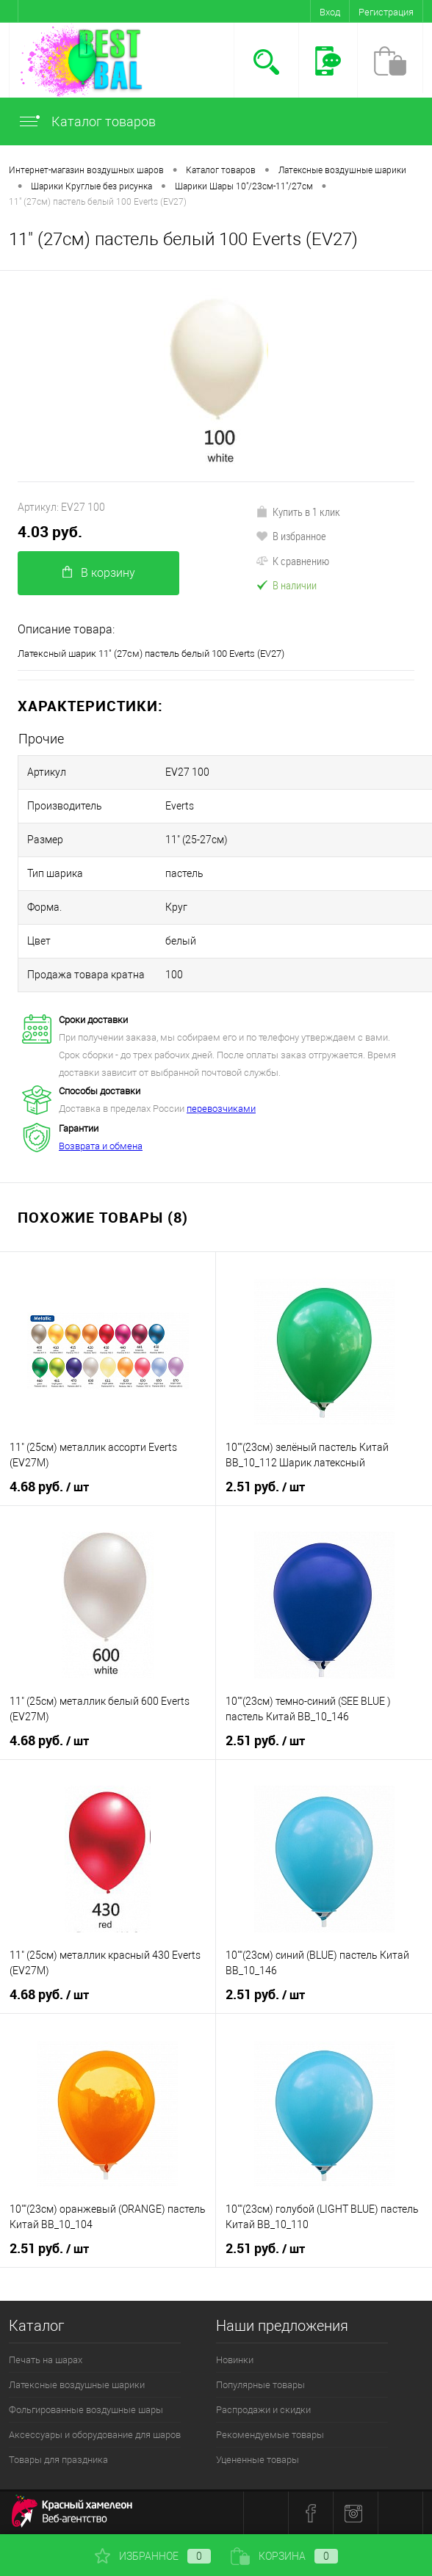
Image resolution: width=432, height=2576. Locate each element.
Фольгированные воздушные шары (86, 2409)
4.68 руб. (49, 1487)
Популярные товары (260, 2384)
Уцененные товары (257, 2459)
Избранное (153, 2556)
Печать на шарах (45, 2359)
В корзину (98, 573)
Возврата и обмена (101, 1145)
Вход (330, 12)
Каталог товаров (87, 121)
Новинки (234, 2359)
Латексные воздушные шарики (77, 2384)
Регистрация (386, 12)
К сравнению (292, 560)
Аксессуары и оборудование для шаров (95, 2434)
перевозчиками (221, 1108)
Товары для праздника (58, 2459)
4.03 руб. (50, 531)
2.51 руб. (265, 1487)
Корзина (284, 2556)
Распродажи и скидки (263, 2409)
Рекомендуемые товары (270, 2434)
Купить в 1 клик (298, 511)
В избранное (291, 535)
